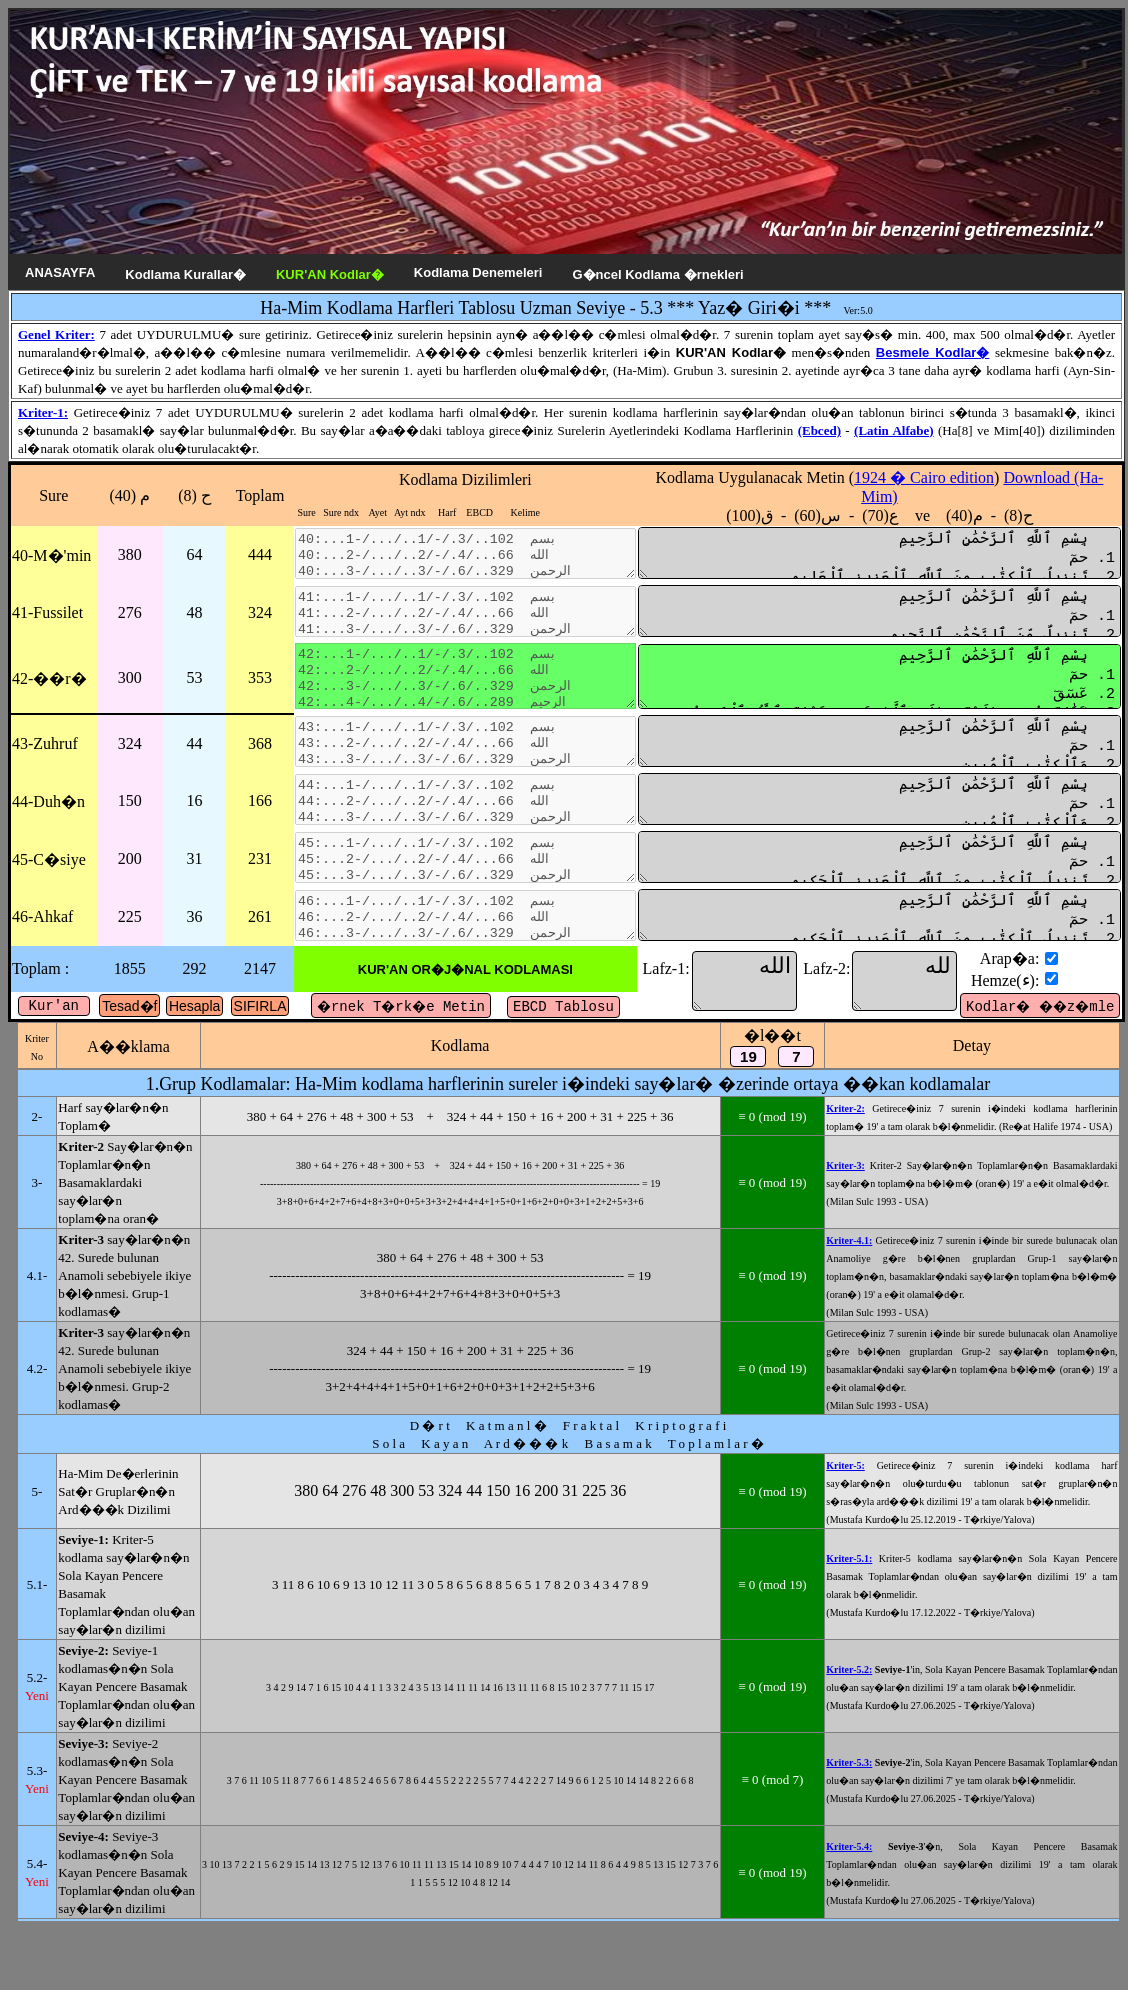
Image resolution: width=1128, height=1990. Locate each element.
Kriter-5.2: (888, 1864)
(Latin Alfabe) (894, 430)
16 (192, 840)
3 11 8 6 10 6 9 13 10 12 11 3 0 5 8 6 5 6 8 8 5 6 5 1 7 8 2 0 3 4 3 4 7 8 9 (479, 1752)
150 (128, 840)
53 (192, 699)
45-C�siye (49, 907)
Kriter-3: (884, 1243)
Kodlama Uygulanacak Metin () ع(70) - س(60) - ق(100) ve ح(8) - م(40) (897, 496)
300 (128, 699)
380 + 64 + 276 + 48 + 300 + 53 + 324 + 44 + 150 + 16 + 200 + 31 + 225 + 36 (479, 1185)
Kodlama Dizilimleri (481, 479)
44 (192, 775)
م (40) (127, 495)
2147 (257, 1028)
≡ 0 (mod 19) (817, 1185)
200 (128, 906)
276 (128, 624)
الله (770, 1041)
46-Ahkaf (42, 972)
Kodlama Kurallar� (185, 274)
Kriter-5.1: (888, 1726)
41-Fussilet (47, 624)
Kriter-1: (43, 412)
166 (257, 840)
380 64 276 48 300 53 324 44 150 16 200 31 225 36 (479, 1631)
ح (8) (192, 495)
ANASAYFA (60, 272)
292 (192, 1028)
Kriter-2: (884, 1168)
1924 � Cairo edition (959, 477)
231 (257, 906)
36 (192, 972)
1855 (128, 1028)
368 (257, 775)
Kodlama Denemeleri (478, 272)
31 (192, 906)
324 (257, 624)
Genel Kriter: (56, 334)
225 (128, 972)
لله (913, 1041)
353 (257, 699)
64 (192, 558)
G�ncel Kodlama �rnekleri (657, 274)
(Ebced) (819, 430)
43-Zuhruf (45, 775)
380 (128, 558)
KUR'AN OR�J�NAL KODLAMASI (481, 1029)
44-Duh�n (48, 841)
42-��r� (49, 700)
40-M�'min (51, 559)
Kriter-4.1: (888, 1345)
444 (257, 558)
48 (192, 624)
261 (257, 972)
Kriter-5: (884, 1597)
